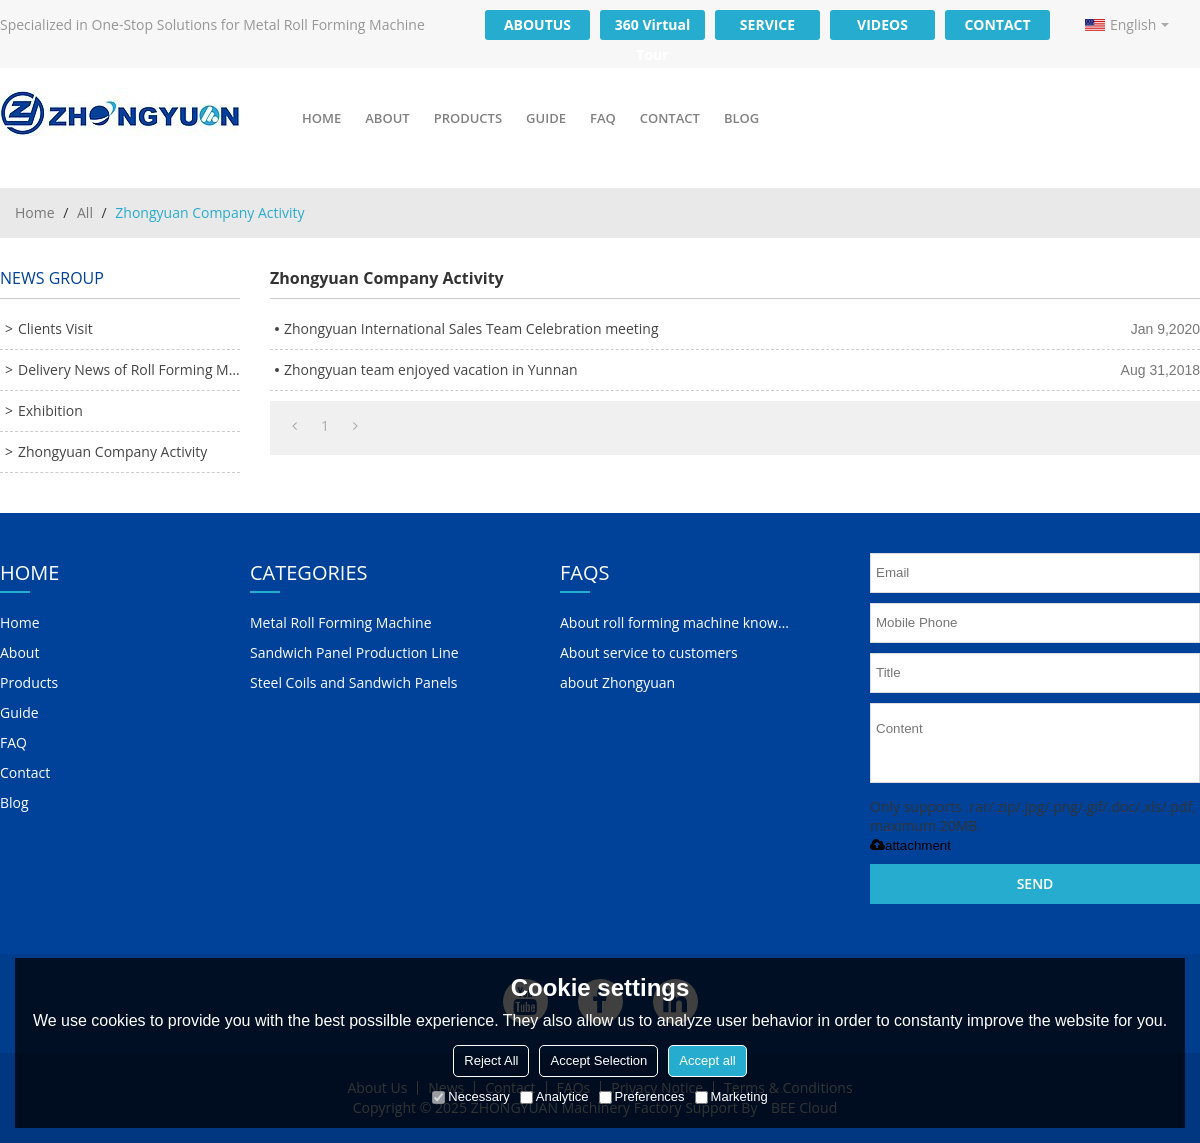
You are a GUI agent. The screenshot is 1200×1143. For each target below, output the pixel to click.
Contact (670, 118)
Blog (741, 118)
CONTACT (997, 24)
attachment (910, 845)
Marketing (731, 1096)
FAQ (603, 118)
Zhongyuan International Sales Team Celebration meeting (471, 328)
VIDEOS (882, 24)
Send (1035, 883)
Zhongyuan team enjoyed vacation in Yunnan (431, 369)
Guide (546, 118)
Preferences (642, 1096)
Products (468, 118)
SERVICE (767, 24)
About (387, 118)
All (85, 212)
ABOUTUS (537, 24)
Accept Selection (598, 1060)
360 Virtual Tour (652, 27)
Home (321, 118)
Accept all (707, 1060)
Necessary (470, 1096)
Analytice (554, 1096)
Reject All (491, 1060)
